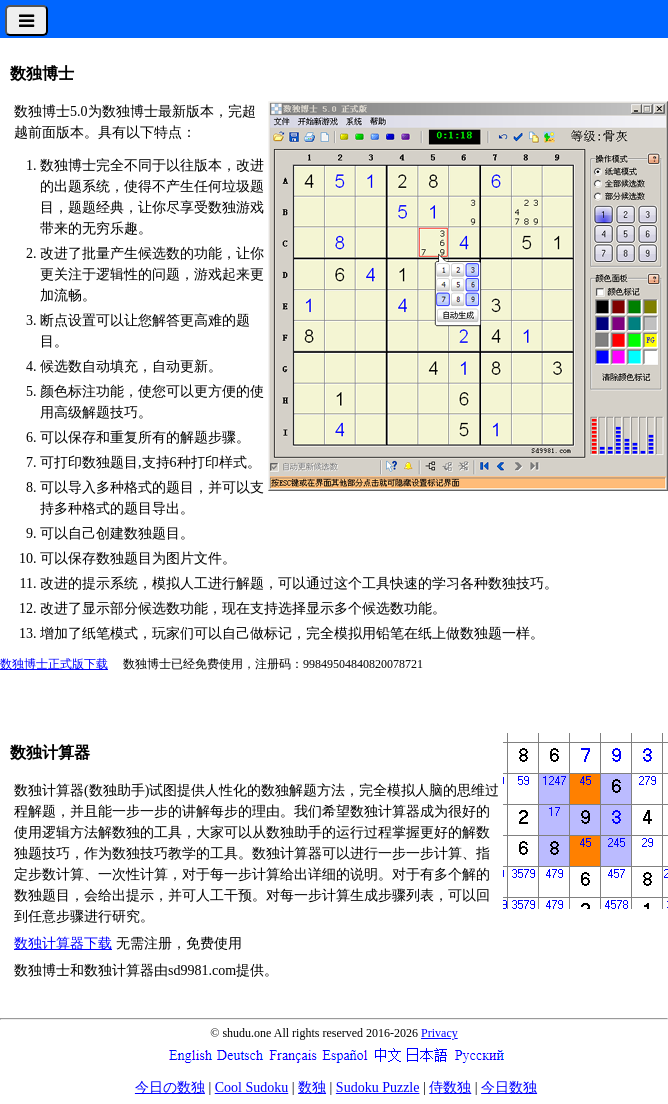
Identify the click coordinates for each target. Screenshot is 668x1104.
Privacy (439, 1033)
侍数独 (450, 1087)
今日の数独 (170, 1087)
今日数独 (509, 1087)
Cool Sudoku (252, 1087)
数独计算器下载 (63, 943)
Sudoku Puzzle (378, 1087)
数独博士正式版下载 (54, 664)
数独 (312, 1087)
